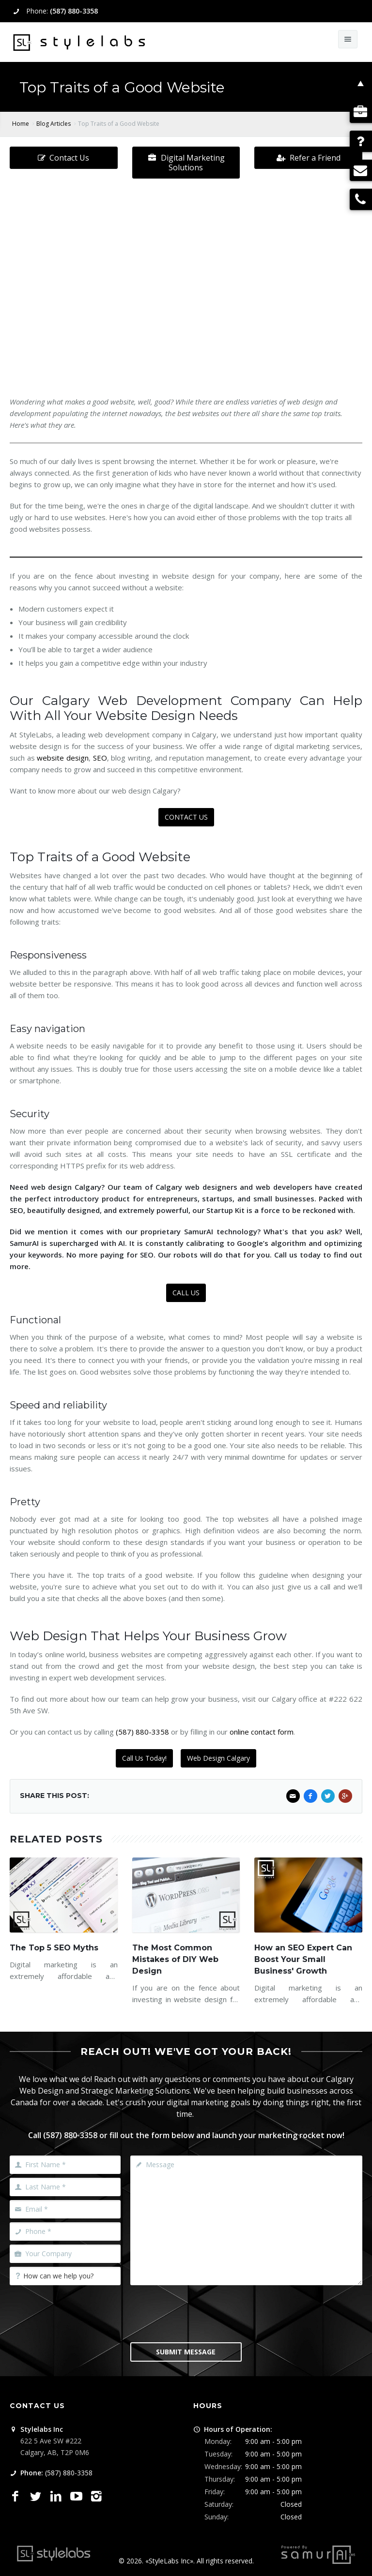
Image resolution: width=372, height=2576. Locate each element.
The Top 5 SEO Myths (54, 1947)
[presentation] (204, 2313)
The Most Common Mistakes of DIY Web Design (175, 1959)
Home (20, 124)
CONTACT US (186, 817)
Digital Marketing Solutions (186, 162)
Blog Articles (53, 124)
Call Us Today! (144, 1758)
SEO (100, 758)
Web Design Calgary (218, 1758)
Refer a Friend (308, 157)
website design (63, 758)
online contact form (262, 1732)
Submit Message (186, 2351)
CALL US (186, 1292)
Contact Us (63, 157)
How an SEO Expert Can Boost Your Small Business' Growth (303, 1959)
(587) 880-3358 (74, 10)
